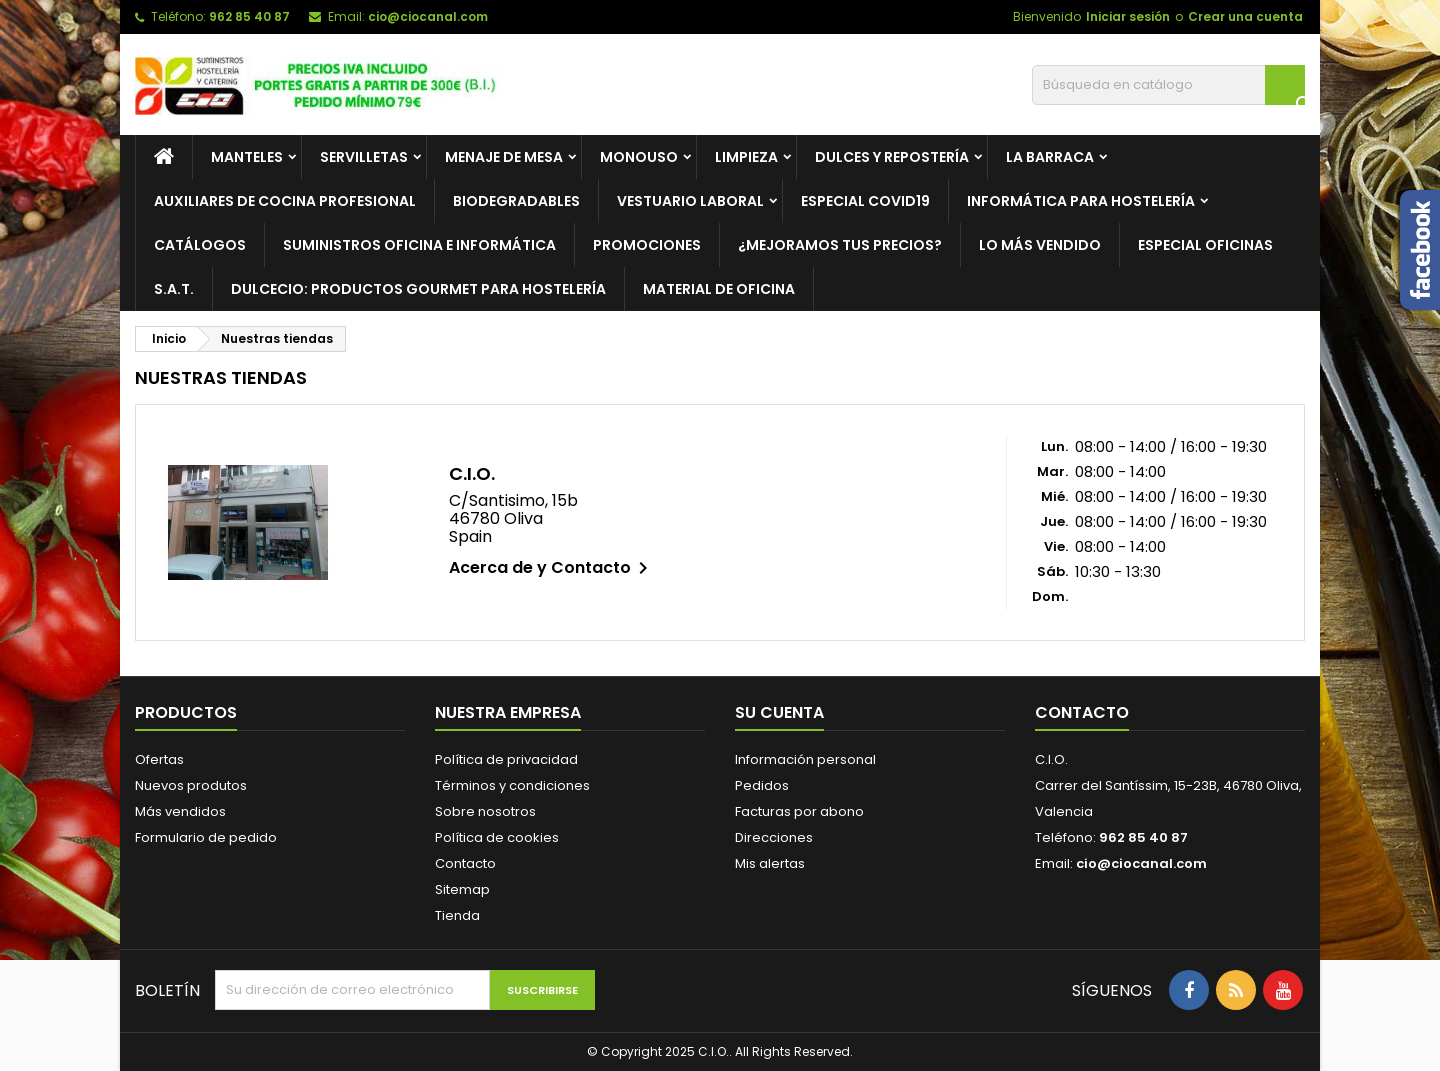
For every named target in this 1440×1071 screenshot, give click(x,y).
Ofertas (159, 759)
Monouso (639, 157)
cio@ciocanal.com (428, 16)
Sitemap (462, 889)
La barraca (1050, 157)
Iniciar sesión (1128, 16)
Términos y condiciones (512, 785)
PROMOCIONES (647, 245)
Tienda (457, 915)
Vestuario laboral (690, 201)
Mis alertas (770, 863)
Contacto (465, 863)
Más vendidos (180, 811)
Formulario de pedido (206, 837)
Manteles (247, 157)
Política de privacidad (506, 759)
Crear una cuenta (1245, 16)
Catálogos (200, 245)
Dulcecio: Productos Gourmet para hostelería (418, 289)
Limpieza (746, 157)
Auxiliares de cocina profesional (285, 201)
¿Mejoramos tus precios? (840, 245)
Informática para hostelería (1081, 201)
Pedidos (762, 785)
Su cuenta (779, 712)
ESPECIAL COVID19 (865, 201)
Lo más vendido (1040, 245)
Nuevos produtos (191, 785)
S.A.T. (174, 289)
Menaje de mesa (504, 157)
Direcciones (774, 837)
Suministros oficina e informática (419, 245)
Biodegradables (516, 201)
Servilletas (364, 157)
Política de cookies (497, 837)
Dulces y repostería (892, 157)
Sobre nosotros (485, 811)
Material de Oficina (719, 289)
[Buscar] (1168, 85)
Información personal (805, 759)
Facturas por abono (799, 811)
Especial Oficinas (1205, 245)
